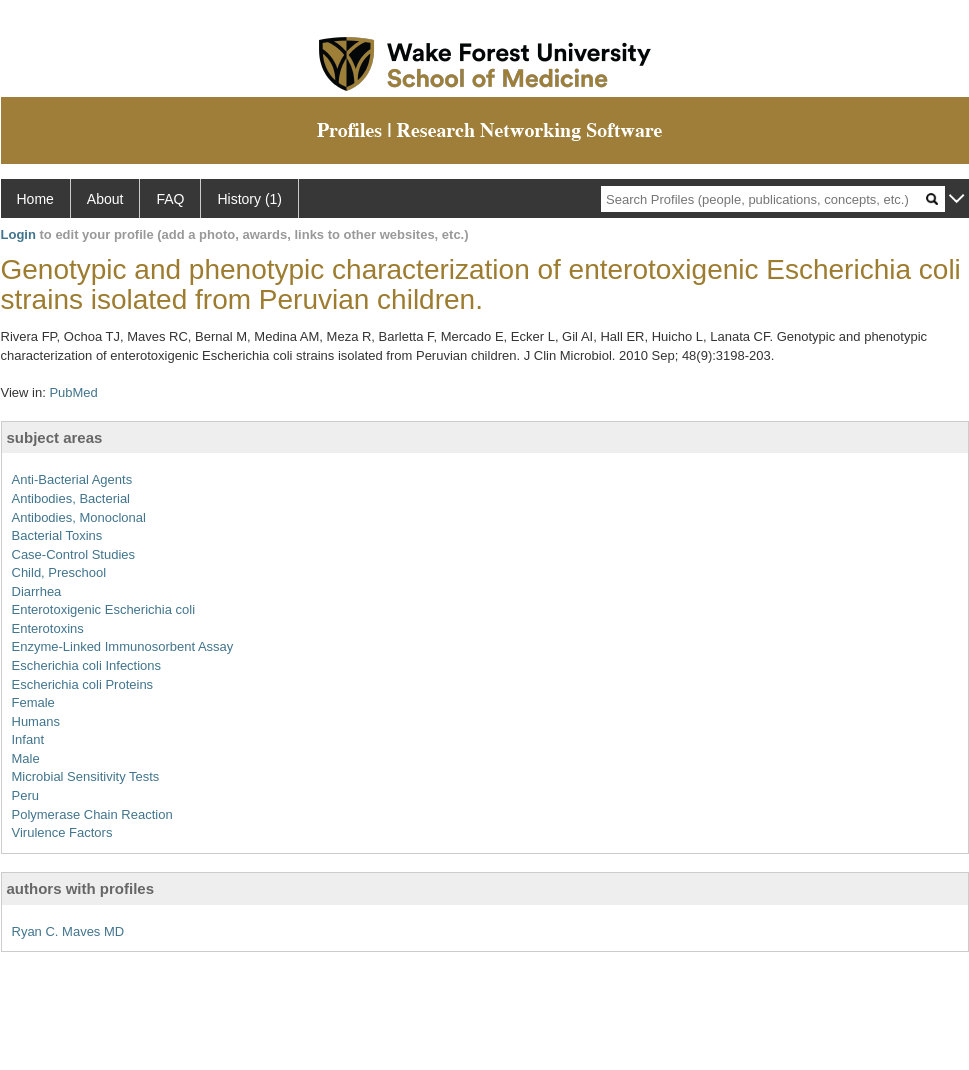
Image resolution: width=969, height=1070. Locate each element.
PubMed (73, 392)
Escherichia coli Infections (87, 665)
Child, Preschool (59, 572)
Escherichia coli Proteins (83, 684)
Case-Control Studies (74, 554)
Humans (36, 721)
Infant (28, 739)
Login (18, 234)
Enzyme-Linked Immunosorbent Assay (123, 646)
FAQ (170, 199)
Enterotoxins (48, 628)
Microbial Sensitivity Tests (86, 776)
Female (33, 702)
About (105, 199)
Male (26, 758)
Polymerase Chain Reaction (92, 814)
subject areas (55, 437)
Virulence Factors (62, 832)
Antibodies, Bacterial (71, 498)
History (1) (249, 199)
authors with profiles (81, 888)
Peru (25, 795)
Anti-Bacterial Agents (72, 479)
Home (35, 199)
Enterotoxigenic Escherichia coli (104, 609)
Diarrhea (37, 591)
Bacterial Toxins (57, 535)
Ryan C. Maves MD (68, 931)
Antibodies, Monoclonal (79, 517)
